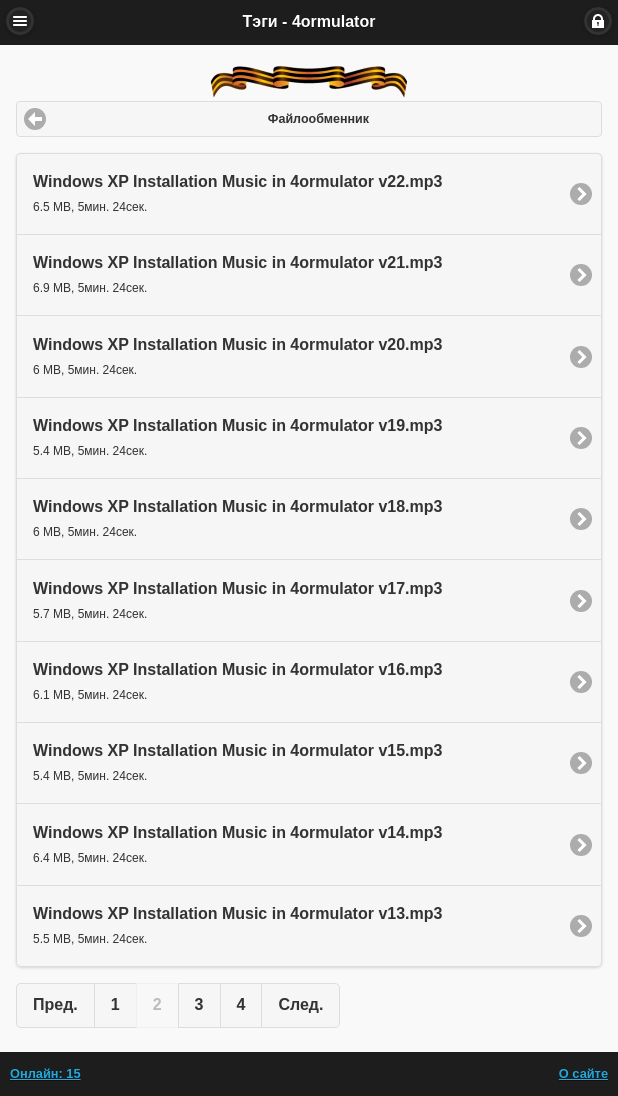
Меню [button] (20, 21)
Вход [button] (598, 21)
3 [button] (199, 1004)
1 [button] (115, 1004)
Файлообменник (318, 119)
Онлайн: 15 (45, 1073)
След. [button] (300, 1004)
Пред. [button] (55, 1004)
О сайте (583, 1073)
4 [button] (241, 1004)
